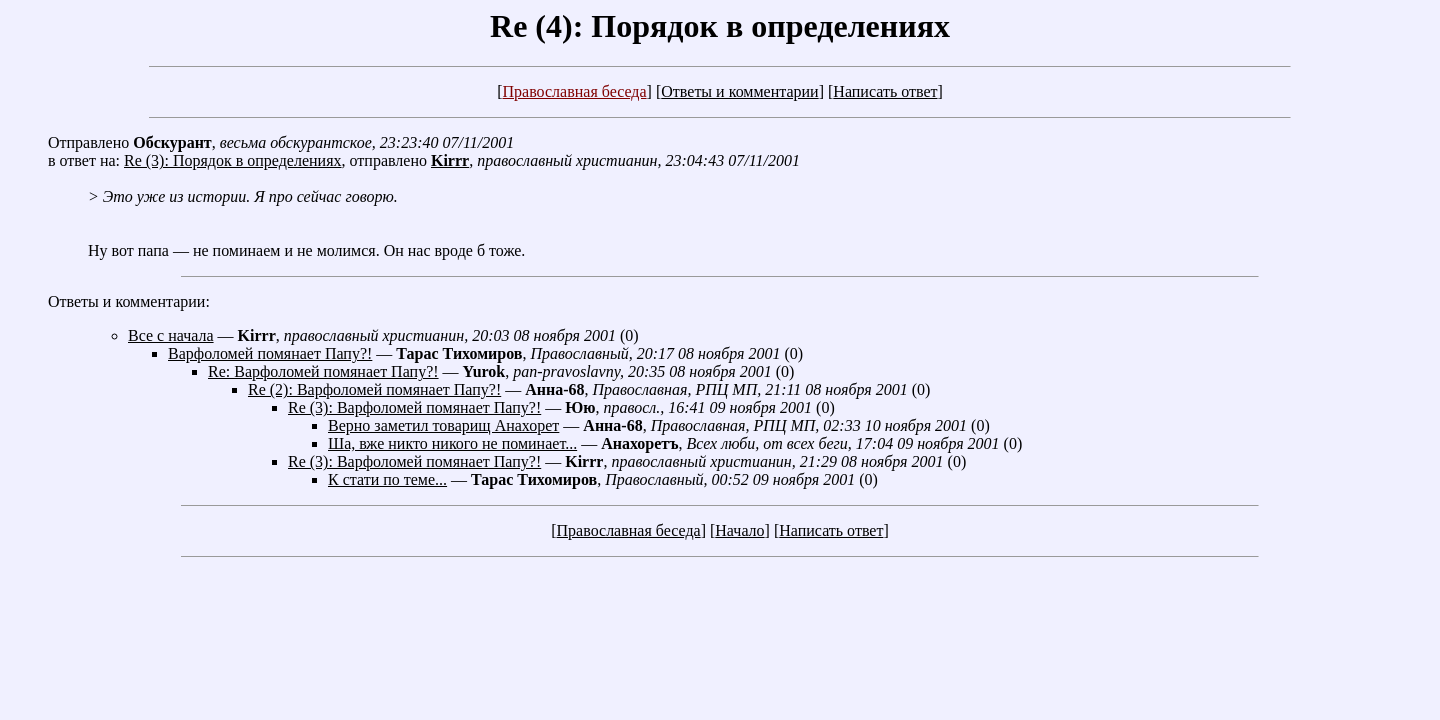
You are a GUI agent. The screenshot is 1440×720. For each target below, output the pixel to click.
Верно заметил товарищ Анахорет (443, 425)
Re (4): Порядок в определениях (720, 26)
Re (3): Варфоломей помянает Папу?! (414, 407)
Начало (739, 530)
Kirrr (450, 160)
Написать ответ (885, 91)
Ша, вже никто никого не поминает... (452, 443)
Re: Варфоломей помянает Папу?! (323, 371)
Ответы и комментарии (739, 91)
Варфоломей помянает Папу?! (270, 353)
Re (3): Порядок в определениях (233, 160)
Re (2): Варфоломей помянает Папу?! (374, 389)
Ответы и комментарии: (129, 301)
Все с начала (171, 335)
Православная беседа (574, 91)
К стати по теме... (387, 479)
